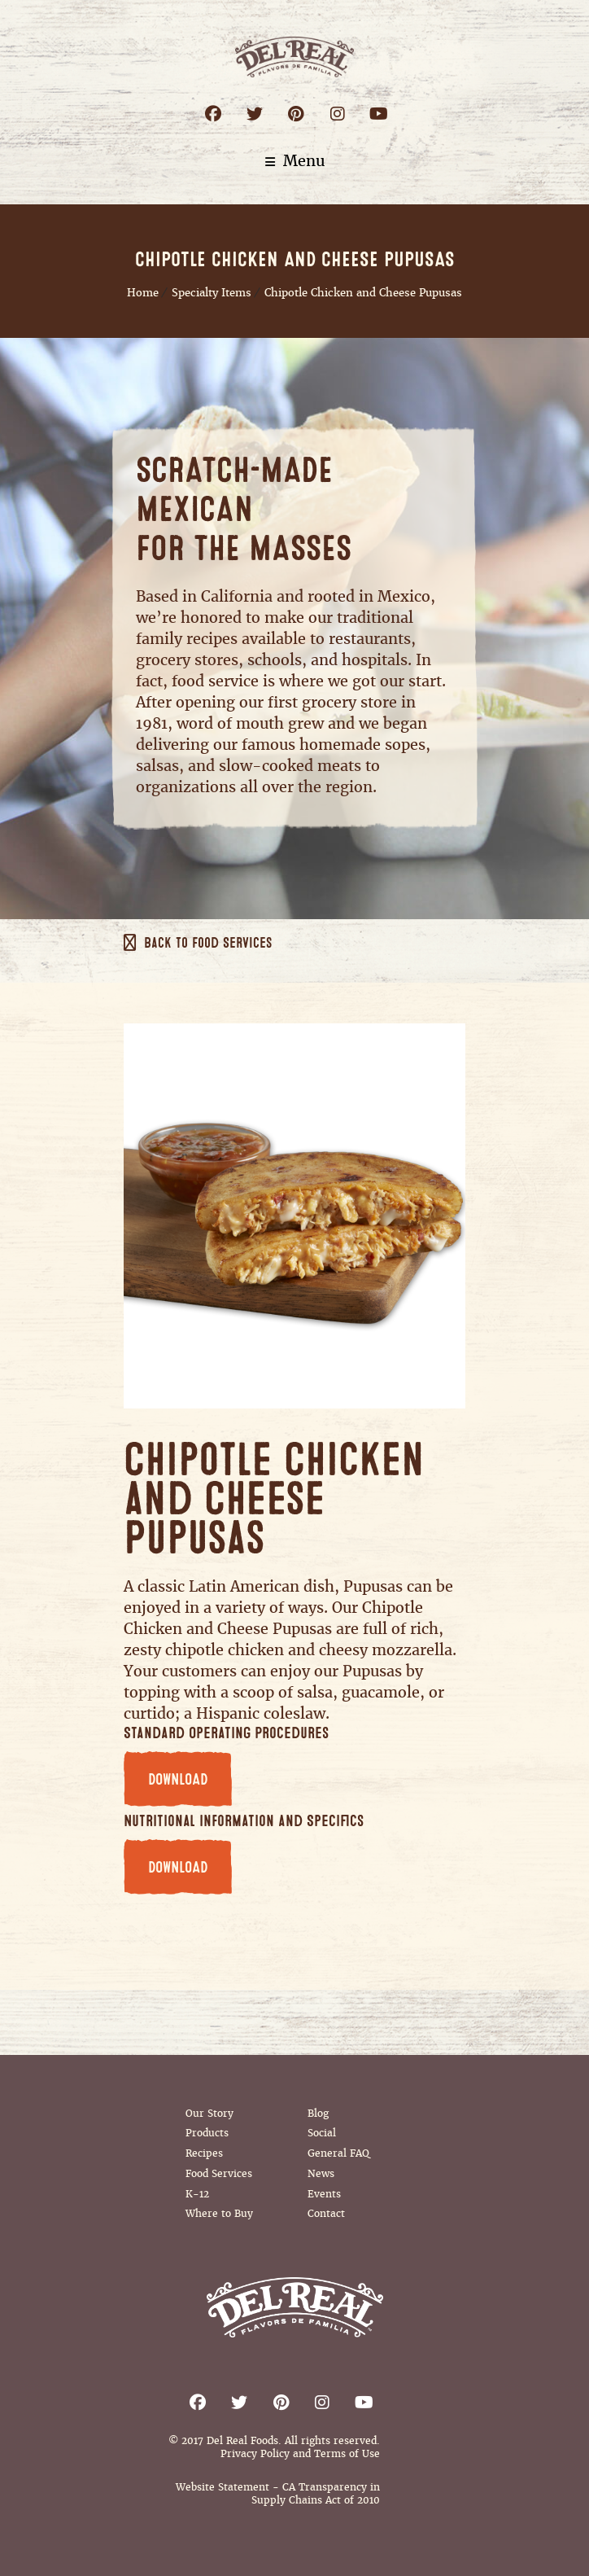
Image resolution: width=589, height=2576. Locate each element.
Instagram (337, 113)
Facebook (212, 113)
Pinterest (295, 113)
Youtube (378, 113)
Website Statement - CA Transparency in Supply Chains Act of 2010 (278, 2494)
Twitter (254, 113)
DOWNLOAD (177, 1780)
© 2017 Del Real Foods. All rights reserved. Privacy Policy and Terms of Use (274, 2447)
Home (143, 293)
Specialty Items (211, 293)
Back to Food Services (208, 944)
